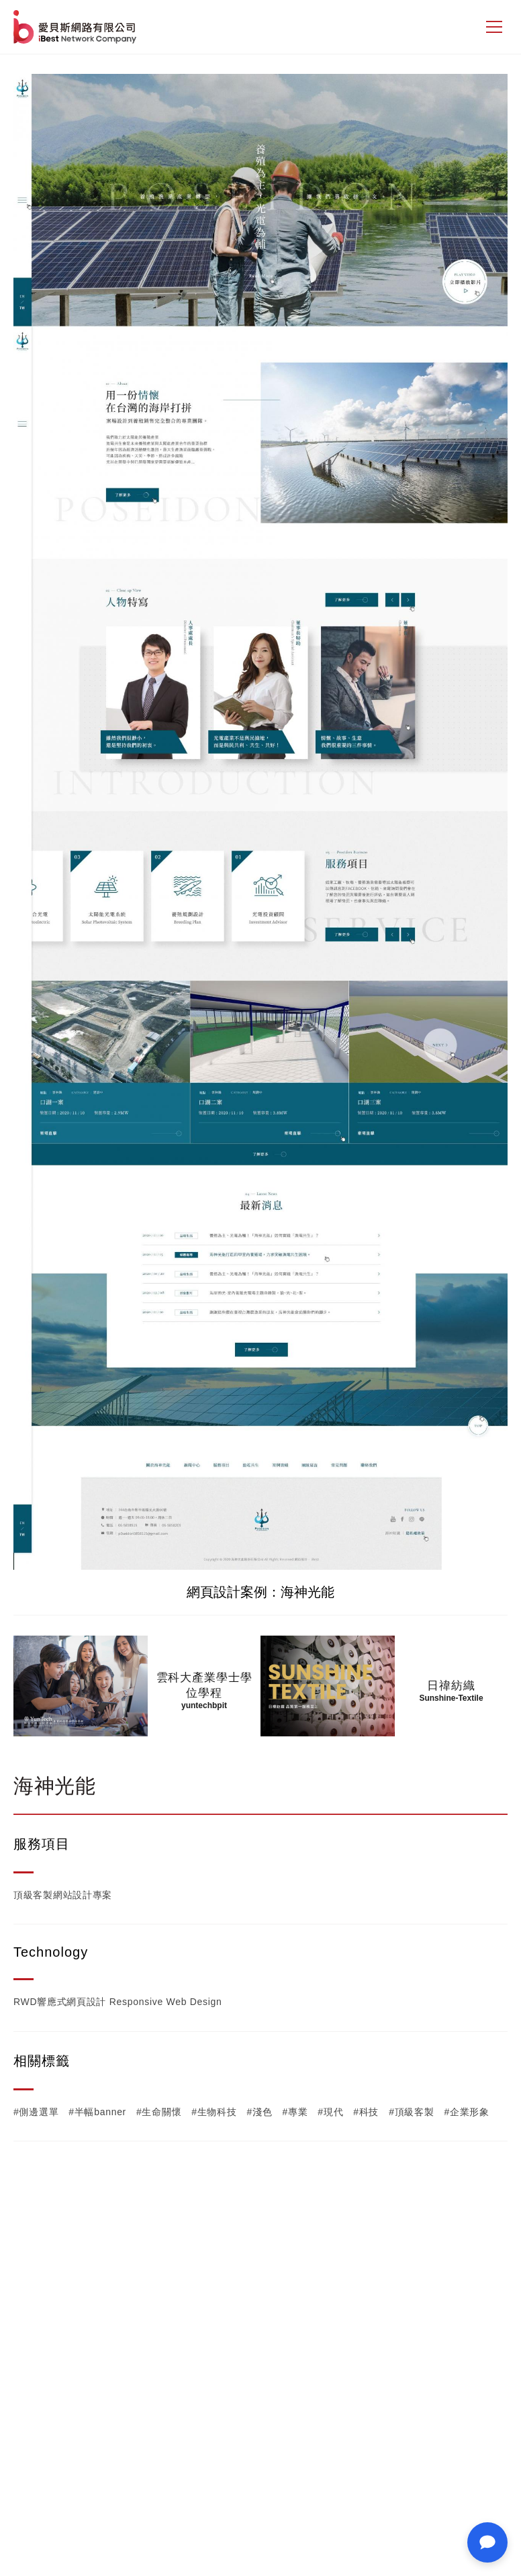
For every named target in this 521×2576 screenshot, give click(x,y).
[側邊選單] (494, 27)
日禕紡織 (451, 1685)
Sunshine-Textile (451, 1698)
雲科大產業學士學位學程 (204, 1685)
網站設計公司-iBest (76, 27)
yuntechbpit (204, 1705)
